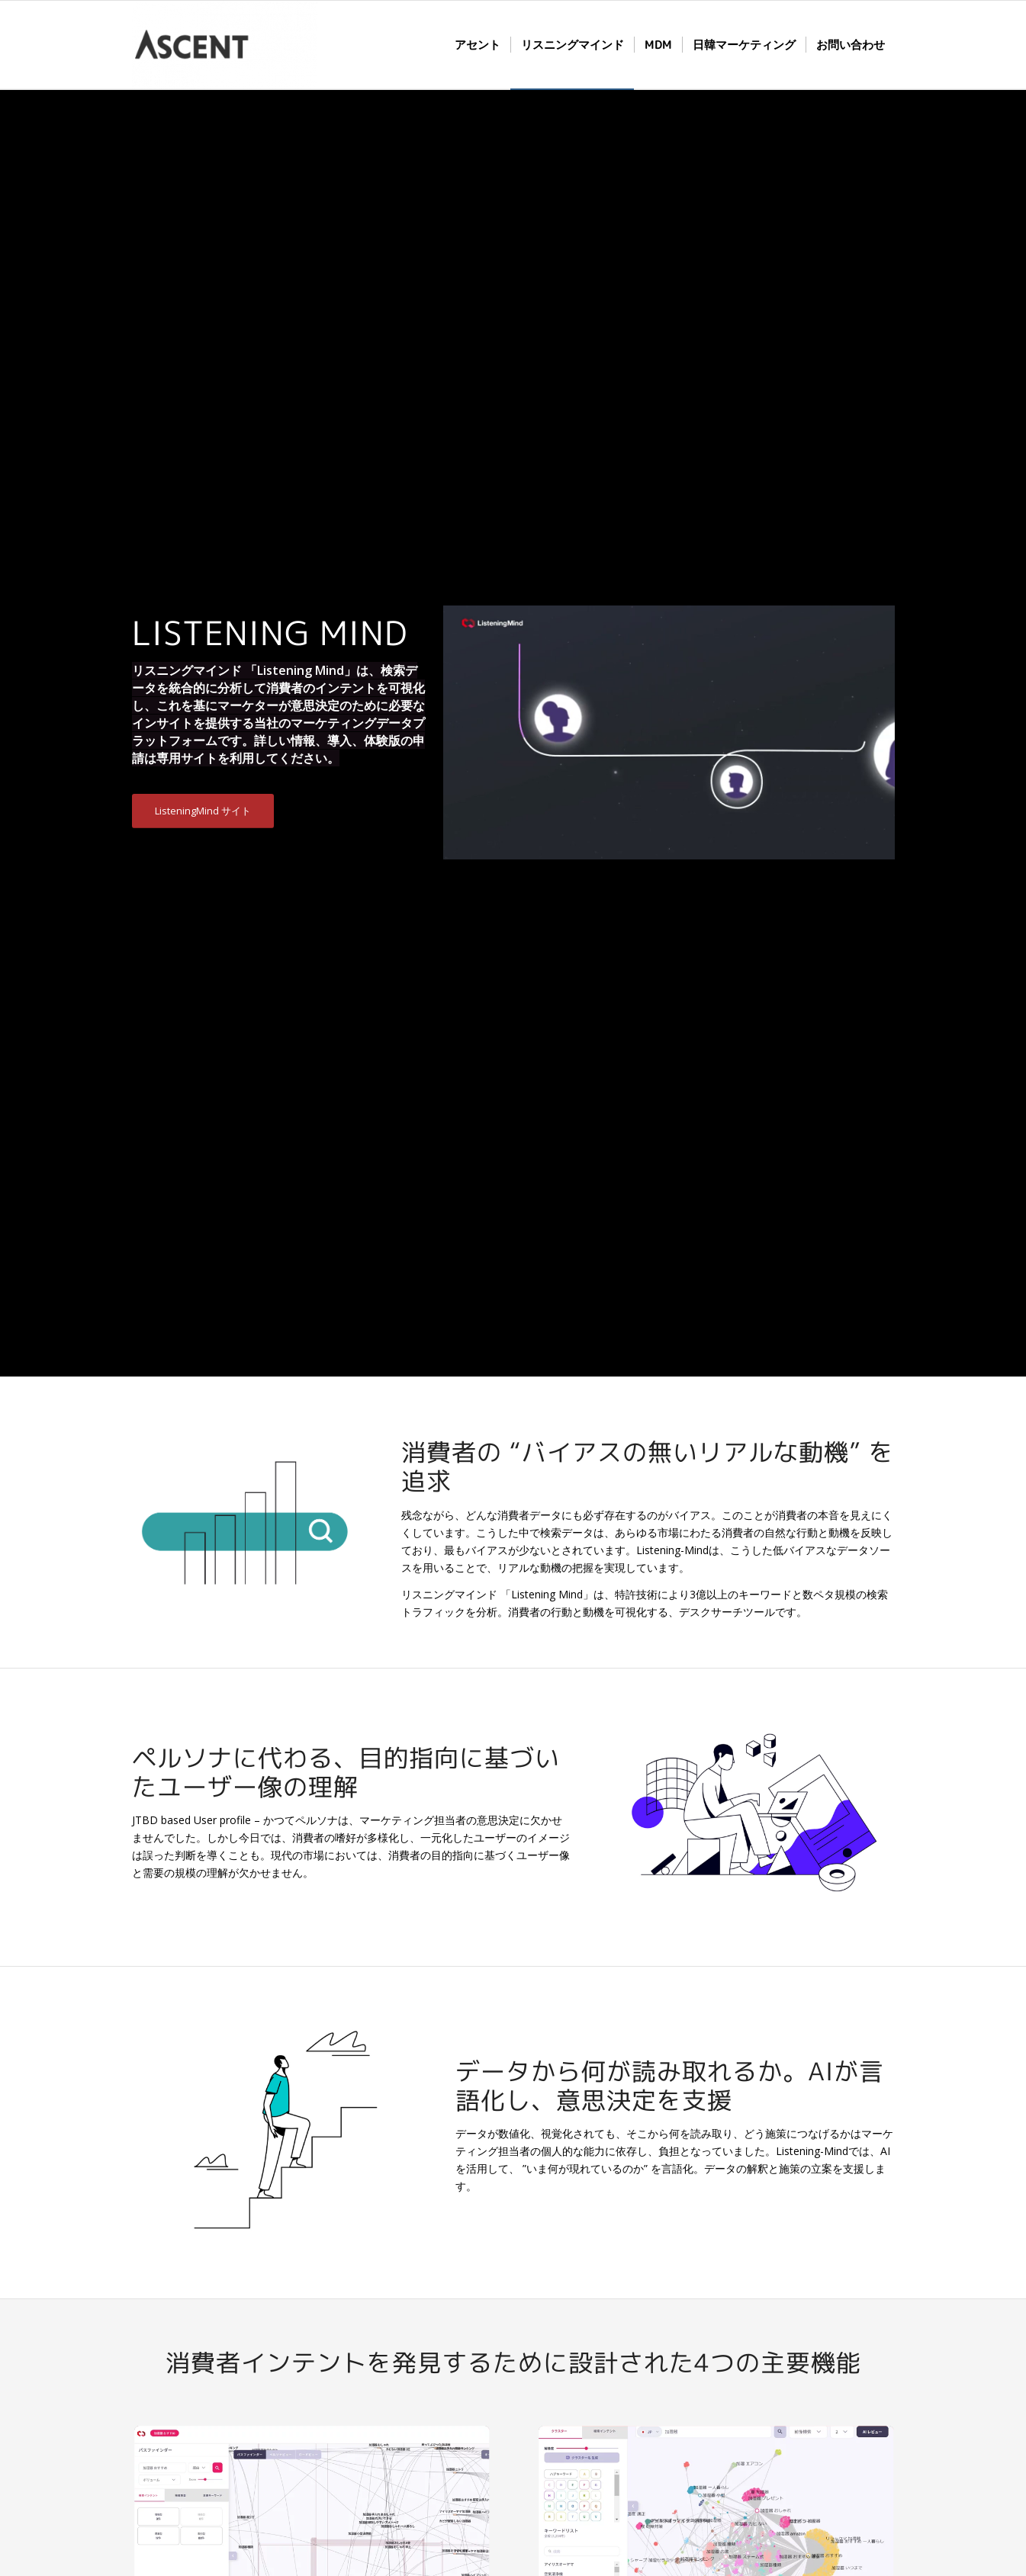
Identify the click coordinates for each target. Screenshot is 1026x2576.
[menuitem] (477, 45)
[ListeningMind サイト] (203, 811)
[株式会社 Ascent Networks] (224, 45)
